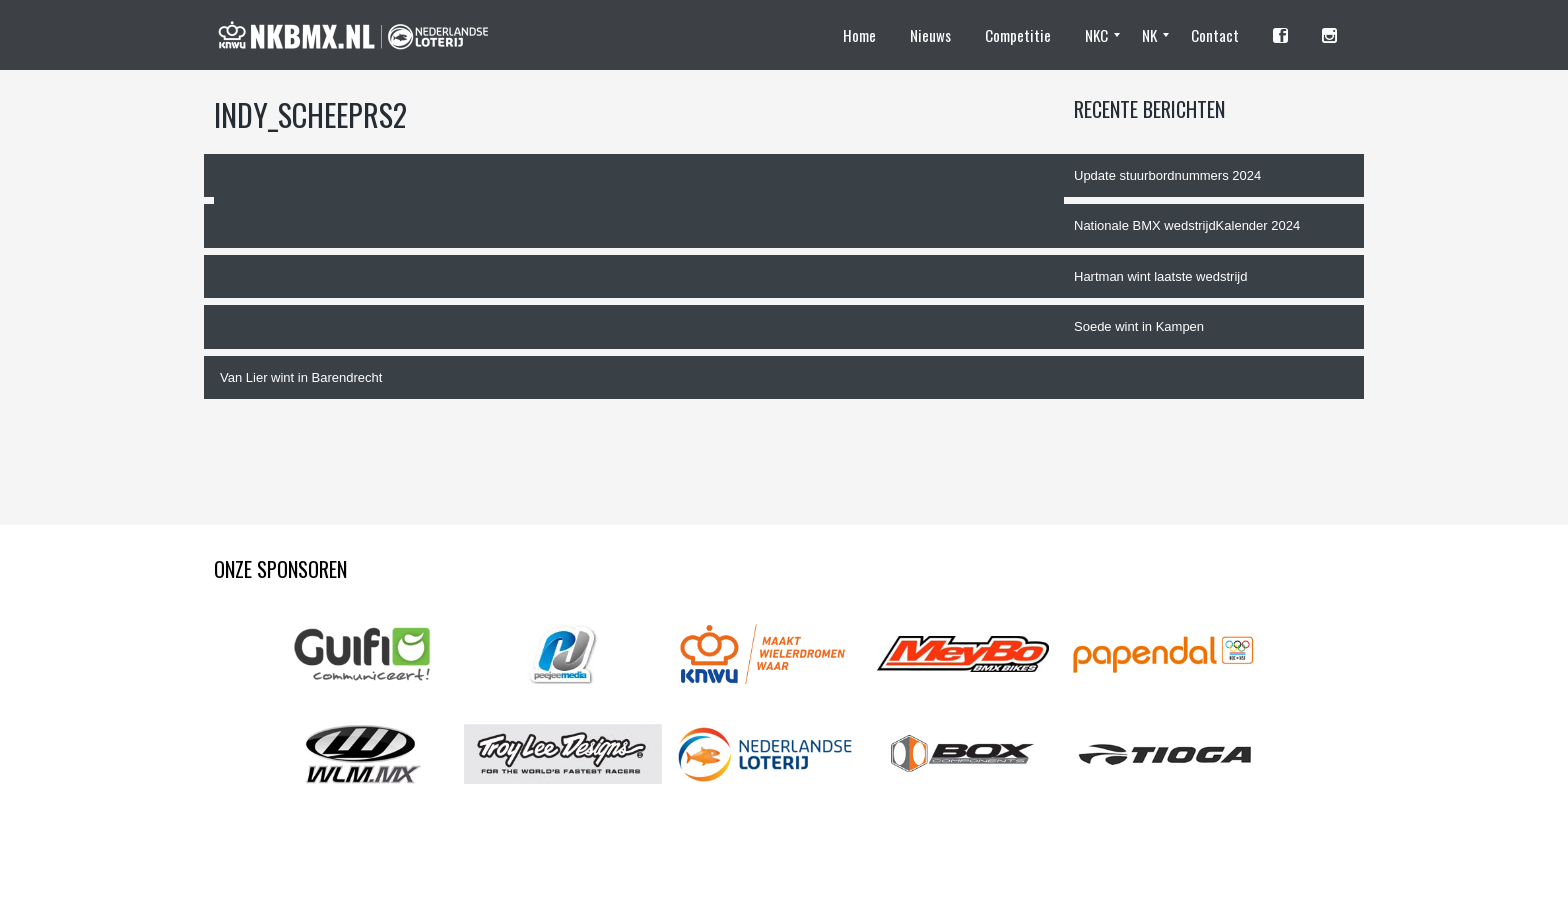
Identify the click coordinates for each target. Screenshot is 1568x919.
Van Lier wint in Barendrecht (301, 377)
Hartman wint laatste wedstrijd (1160, 276)
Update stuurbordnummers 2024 (1167, 175)
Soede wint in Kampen (1139, 326)
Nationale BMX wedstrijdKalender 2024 (1187, 225)
